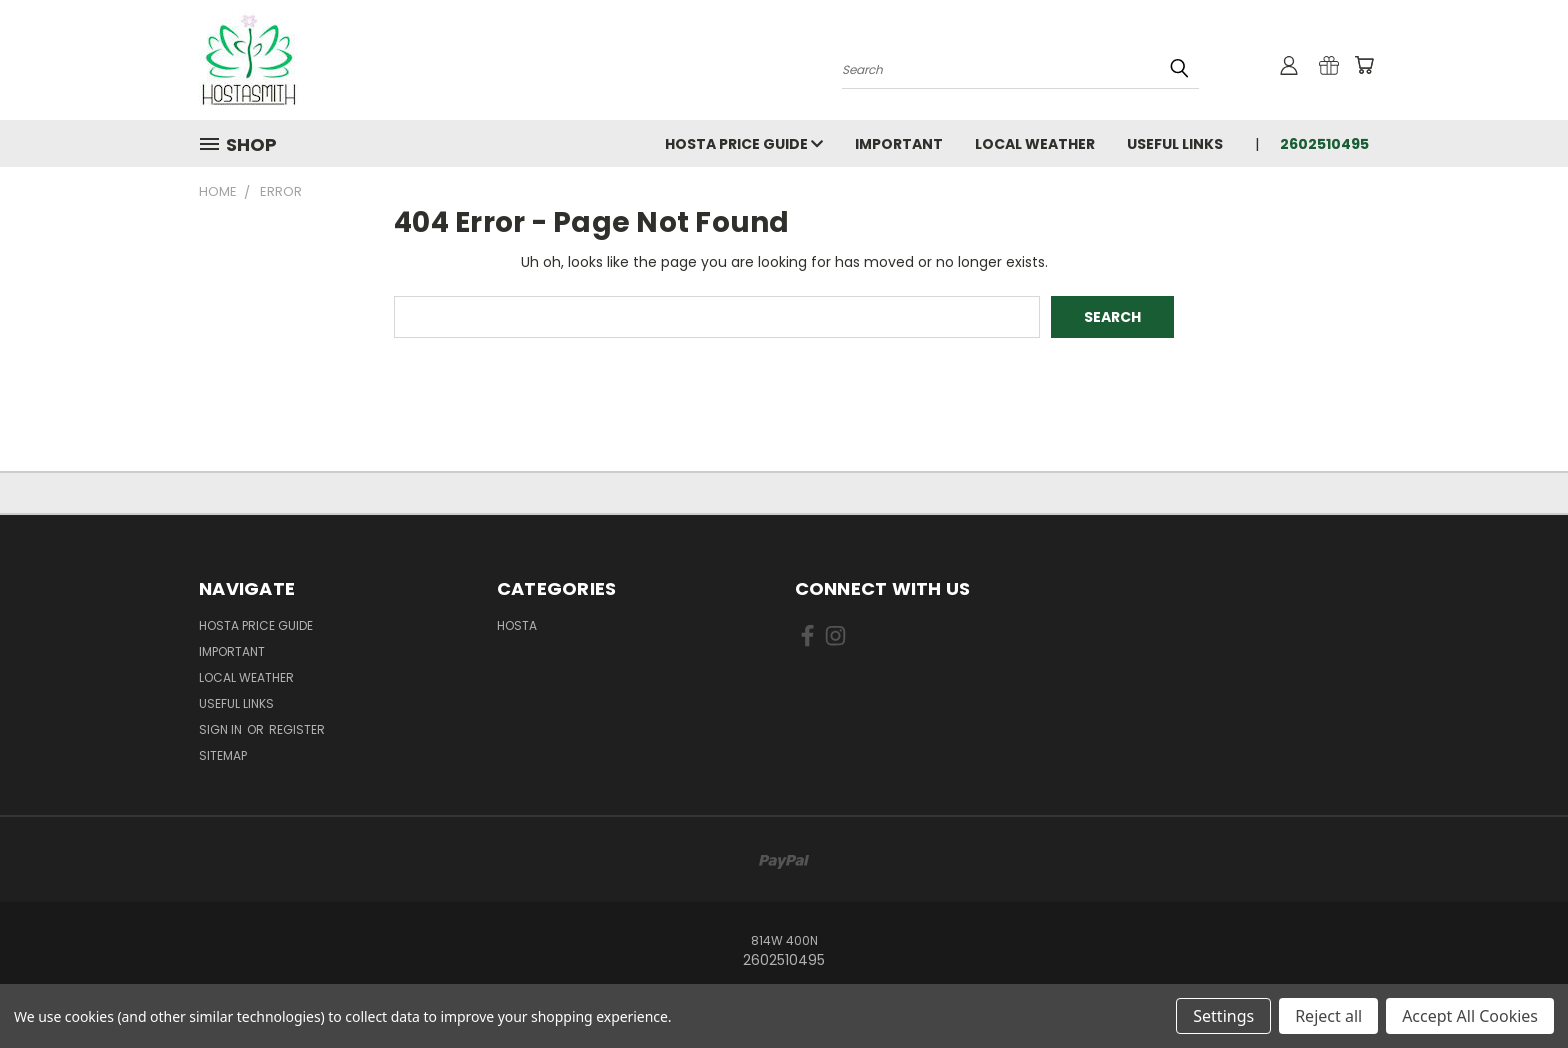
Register (297, 729)
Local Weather (1035, 144)
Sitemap (223, 755)
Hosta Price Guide (744, 144)
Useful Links (1175, 144)
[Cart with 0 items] (1364, 65)
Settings (1223, 1016)
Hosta (517, 625)
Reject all (1328, 1016)
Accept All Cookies (1470, 1016)
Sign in (222, 729)
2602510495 (1324, 144)
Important (899, 144)
